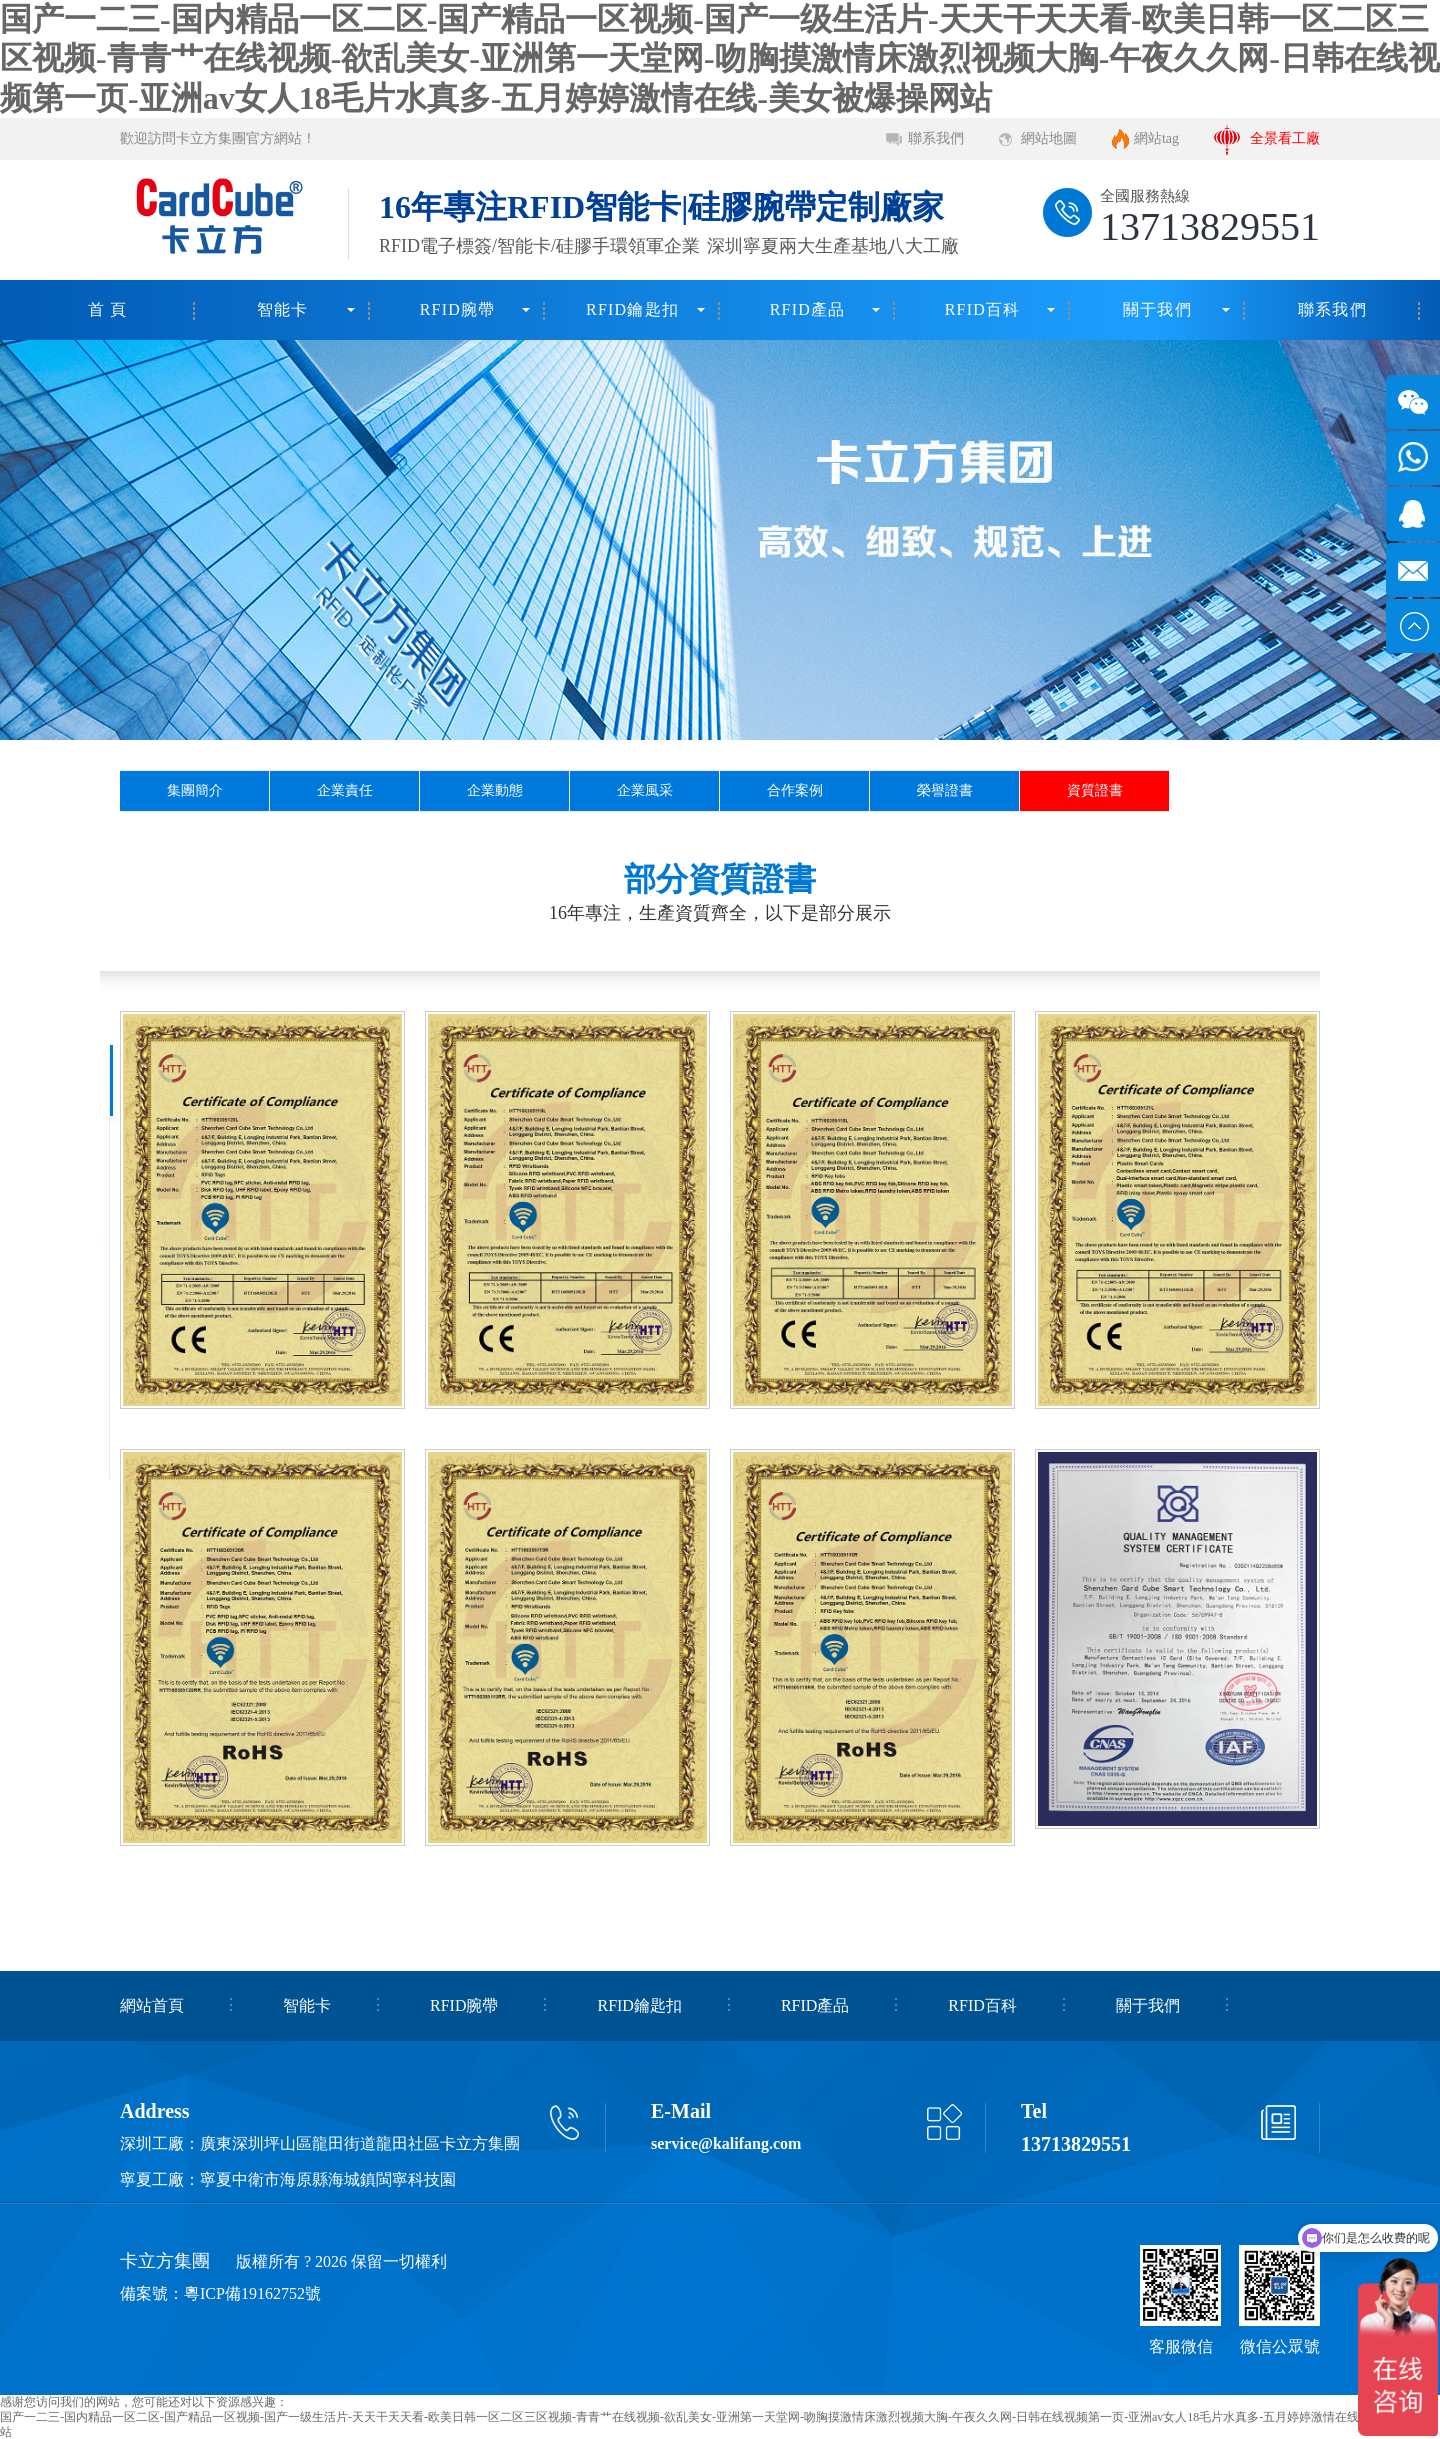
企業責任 (345, 790)
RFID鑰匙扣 (632, 309)
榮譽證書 (945, 790)
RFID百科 (983, 309)
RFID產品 (808, 309)
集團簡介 (195, 790)
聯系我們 (936, 138)
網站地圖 (1049, 138)
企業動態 (495, 790)
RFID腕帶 (458, 309)
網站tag (1156, 138)
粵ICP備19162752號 (252, 2293)
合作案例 (795, 790)
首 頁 (108, 309)
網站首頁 (152, 2005)
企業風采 (645, 790)
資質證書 (1095, 790)
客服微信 (1181, 2346)
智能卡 (283, 309)
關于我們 (1157, 309)
